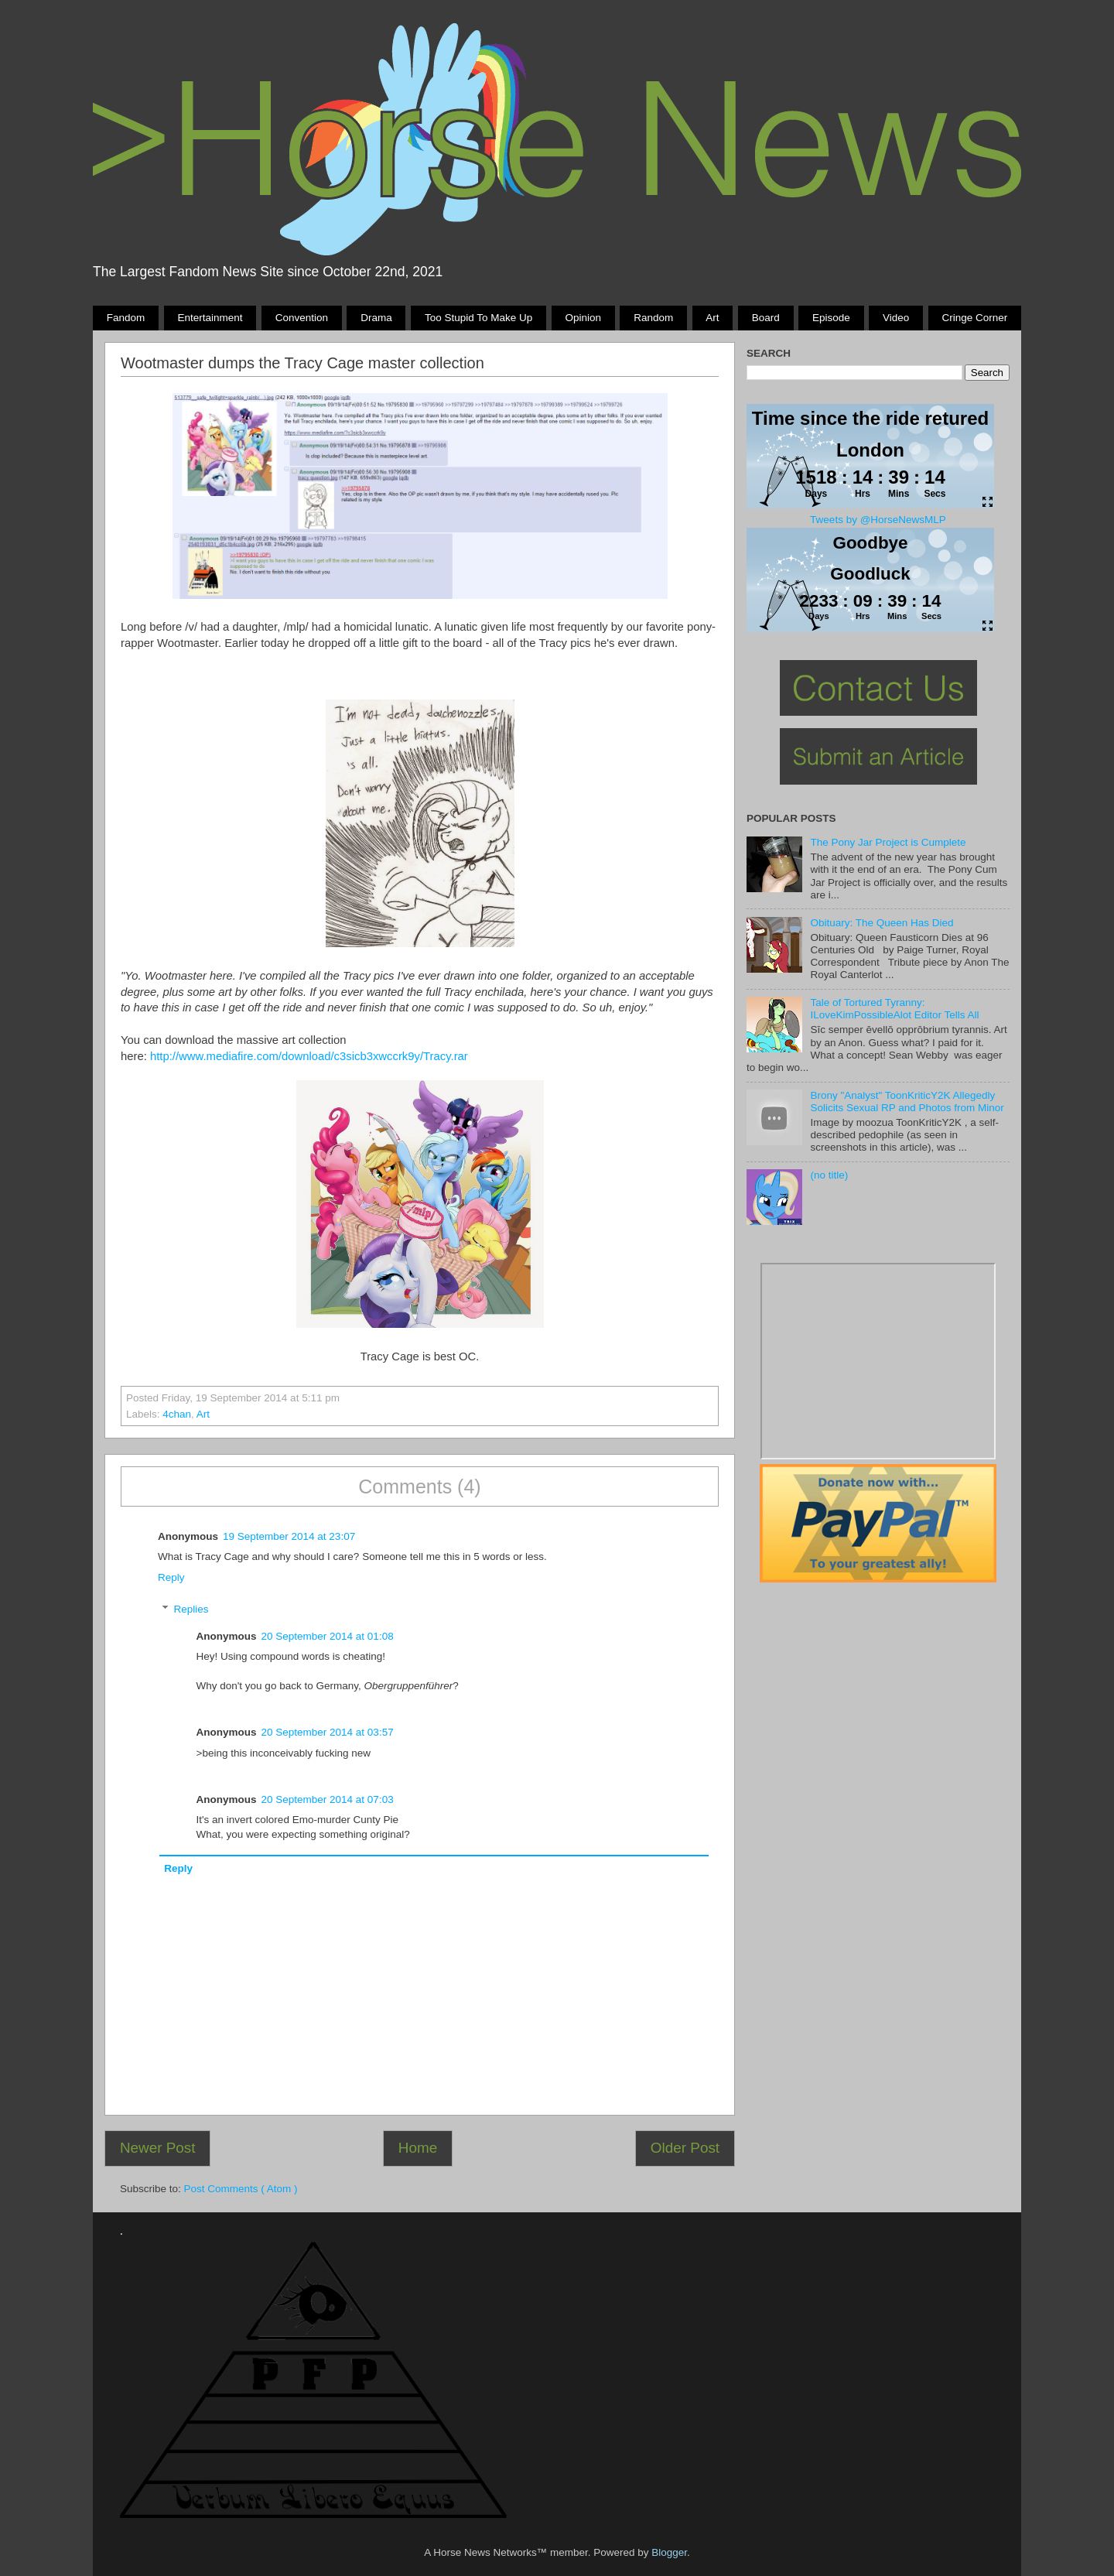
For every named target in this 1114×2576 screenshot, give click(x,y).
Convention (301, 317)
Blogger (669, 2552)
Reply (171, 1577)
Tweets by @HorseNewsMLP (878, 519)
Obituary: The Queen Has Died (881, 923)
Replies (191, 1609)
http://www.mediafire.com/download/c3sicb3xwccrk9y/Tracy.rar (307, 1056)
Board (766, 317)
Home (417, 2148)
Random (653, 317)
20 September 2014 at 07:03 (327, 1799)
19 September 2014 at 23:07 (289, 1536)
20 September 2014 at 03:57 (327, 1732)
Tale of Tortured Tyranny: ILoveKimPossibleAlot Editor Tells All (894, 1009)
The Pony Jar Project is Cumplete (887, 842)
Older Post (685, 2148)
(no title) (829, 1175)
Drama (376, 317)
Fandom (126, 317)
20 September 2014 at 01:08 (327, 1636)
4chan (176, 1414)
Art (712, 317)
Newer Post (158, 2148)
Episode (831, 317)
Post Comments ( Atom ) (241, 2189)
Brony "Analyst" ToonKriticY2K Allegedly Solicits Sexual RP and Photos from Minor (906, 1102)
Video (896, 317)
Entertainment (209, 317)
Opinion (583, 317)
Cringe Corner (975, 317)
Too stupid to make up (478, 317)
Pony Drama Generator (878, 1361)
